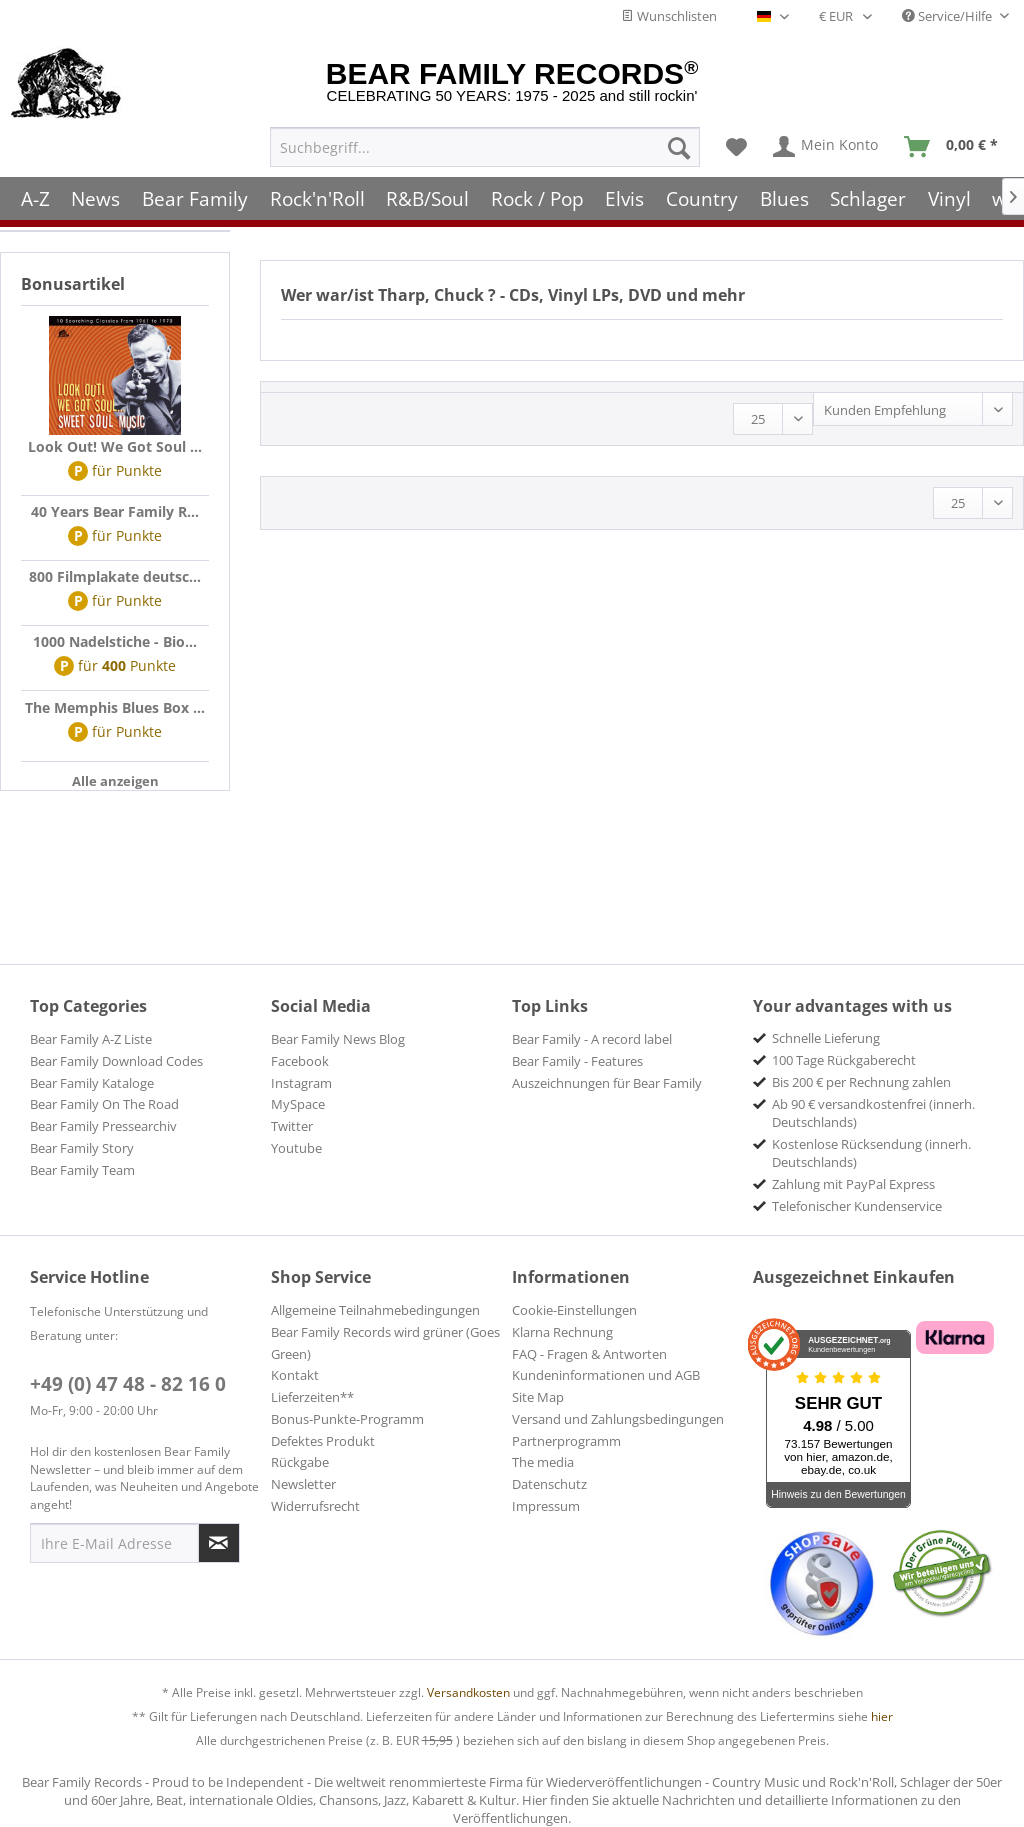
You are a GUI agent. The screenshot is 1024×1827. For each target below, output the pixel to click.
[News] (96, 192)
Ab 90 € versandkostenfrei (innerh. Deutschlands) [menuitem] (873, 1113)
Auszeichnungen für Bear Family (607, 1083)
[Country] (702, 192)
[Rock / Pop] (537, 192)
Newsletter (303, 1484)
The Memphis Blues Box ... (115, 707)
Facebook (300, 1061)
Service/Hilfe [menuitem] (948, 16)
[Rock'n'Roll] (317, 192)
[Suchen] (679, 141)
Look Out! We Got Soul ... (115, 446)
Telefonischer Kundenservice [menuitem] (857, 1206)
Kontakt (295, 1375)
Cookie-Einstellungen (574, 1310)
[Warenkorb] (955, 141)
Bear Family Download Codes (116, 1061)
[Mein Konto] (826, 141)
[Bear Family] (195, 192)
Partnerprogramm (566, 1441)
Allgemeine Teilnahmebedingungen (375, 1310)
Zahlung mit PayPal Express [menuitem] (853, 1184)
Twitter (292, 1126)
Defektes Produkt (323, 1441)
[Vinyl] (949, 192)
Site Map (538, 1397)
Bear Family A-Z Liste (91, 1039)
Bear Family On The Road (104, 1104)
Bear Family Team (82, 1170)
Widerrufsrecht (315, 1506)
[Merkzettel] (736, 141)
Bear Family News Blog (338, 1039)
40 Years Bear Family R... (115, 511)
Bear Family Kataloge (92, 1083)
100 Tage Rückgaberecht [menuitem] (844, 1060)
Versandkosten (468, 1692)
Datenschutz (549, 1484)
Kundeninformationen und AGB (606, 1375)
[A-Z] (35, 192)
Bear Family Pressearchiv (103, 1126)
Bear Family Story (82, 1148)
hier (882, 1716)
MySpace (298, 1104)
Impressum (546, 1506)
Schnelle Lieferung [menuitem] (826, 1038)
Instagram (301, 1083)
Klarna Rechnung (562, 1332)
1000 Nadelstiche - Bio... (115, 641)
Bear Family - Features (577, 1061)
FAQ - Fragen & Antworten (589, 1354)
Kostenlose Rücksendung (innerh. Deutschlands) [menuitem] (871, 1153)
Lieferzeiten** (312, 1397)
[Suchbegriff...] (485, 141)
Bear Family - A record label (592, 1039)
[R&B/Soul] (427, 192)
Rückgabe (300, 1462)
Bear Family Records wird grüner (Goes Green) (385, 1343)
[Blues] (784, 192)
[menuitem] (485, 141)
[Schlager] (868, 192)
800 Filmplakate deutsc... (115, 576)
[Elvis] (625, 192)
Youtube (296, 1148)
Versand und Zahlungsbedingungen (618, 1419)
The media (543, 1462)
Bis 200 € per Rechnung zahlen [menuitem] (861, 1082)
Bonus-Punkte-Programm (347, 1419)
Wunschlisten (669, 16)
